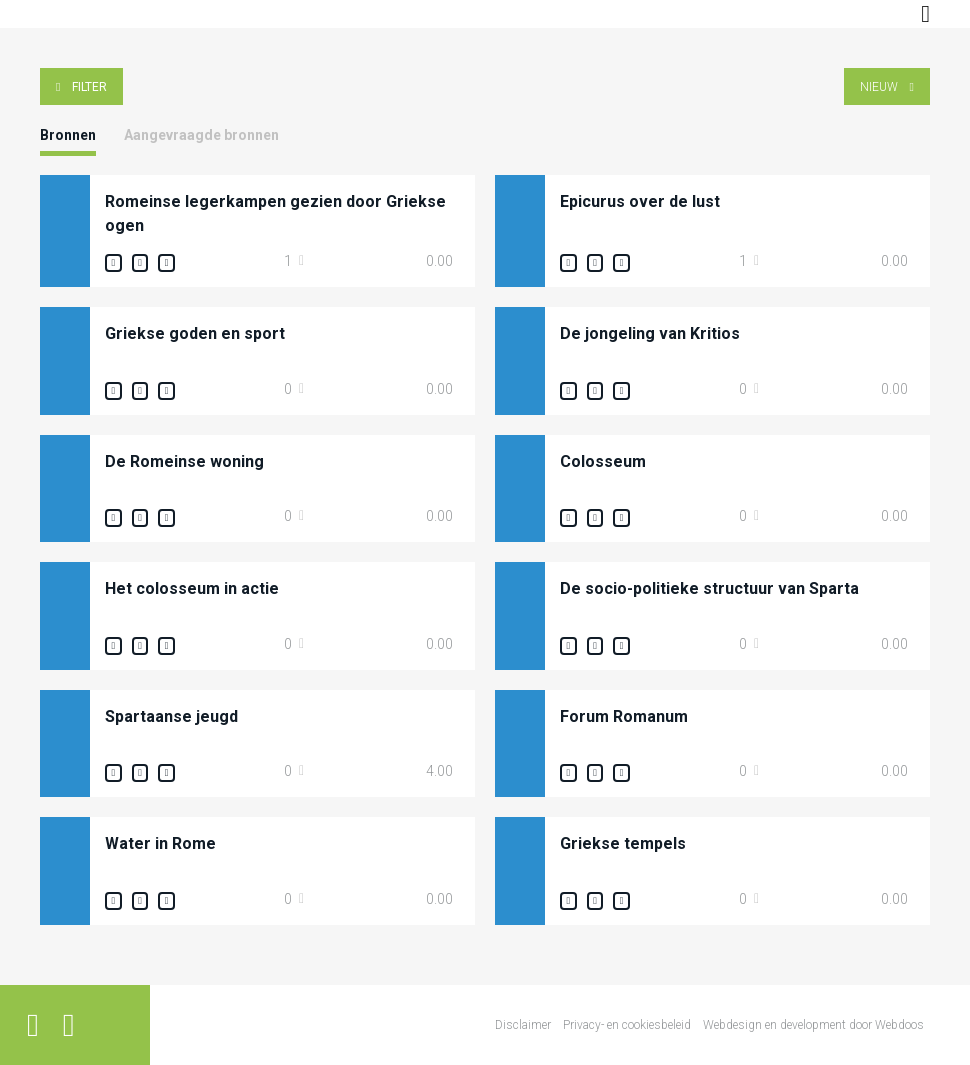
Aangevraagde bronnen (201, 135)
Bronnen (68, 135)
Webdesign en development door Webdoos (813, 1025)
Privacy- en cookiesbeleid (627, 1025)
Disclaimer (523, 1025)
